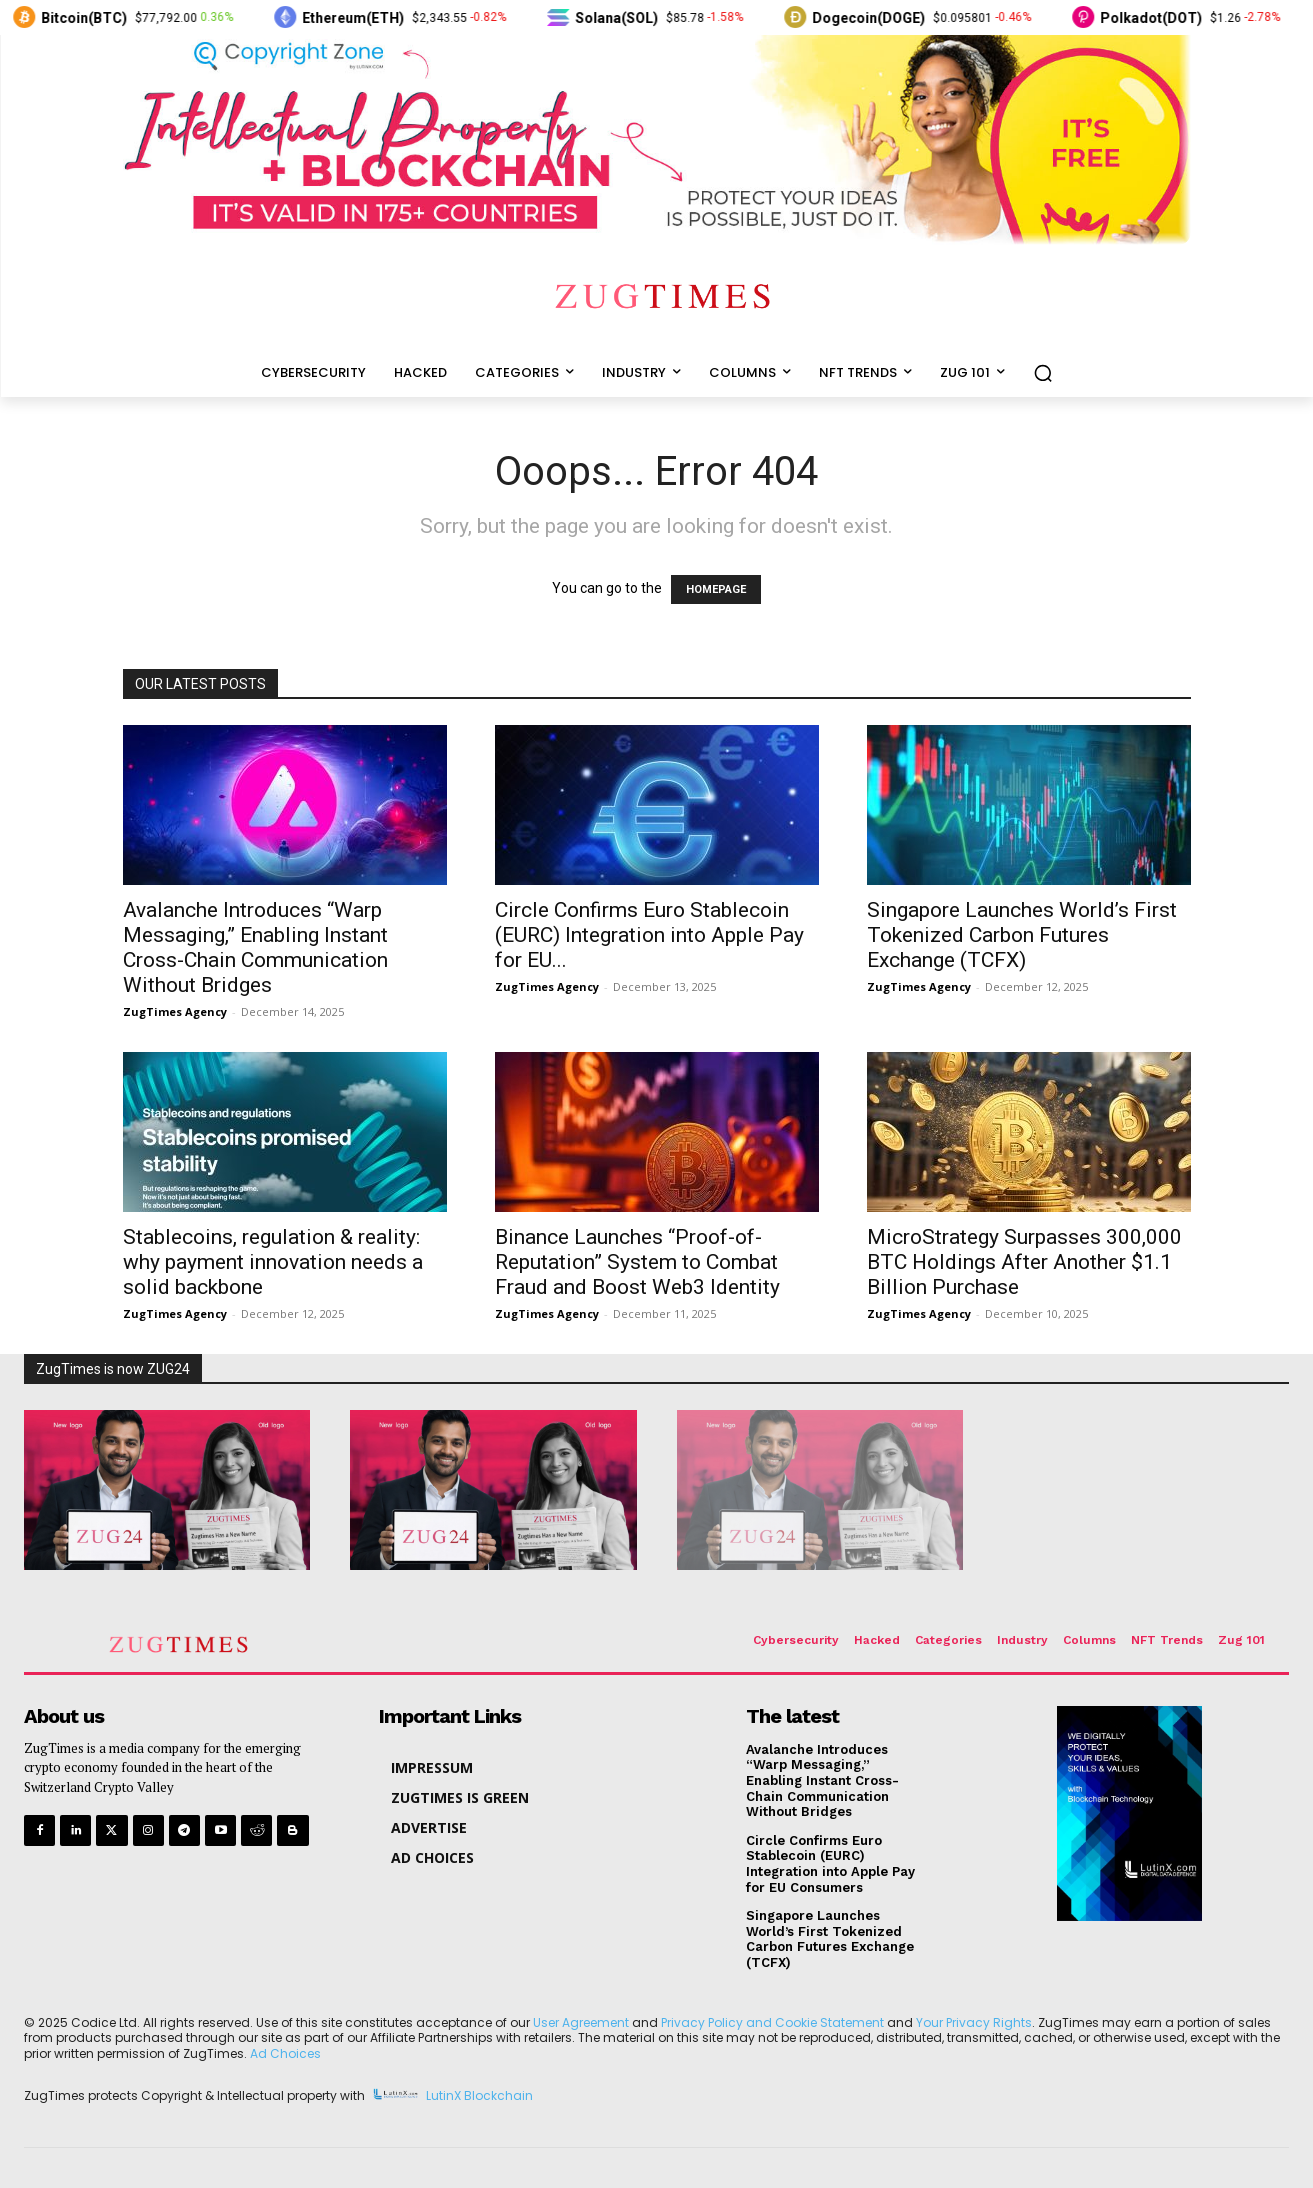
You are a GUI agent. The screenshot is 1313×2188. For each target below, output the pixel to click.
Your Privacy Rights (974, 2022)
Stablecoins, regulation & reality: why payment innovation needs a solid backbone (273, 1262)
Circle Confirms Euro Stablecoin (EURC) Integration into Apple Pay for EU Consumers (830, 1864)
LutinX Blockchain (479, 2095)
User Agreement (581, 2022)
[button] (1043, 373)
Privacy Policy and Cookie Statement (772, 2022)
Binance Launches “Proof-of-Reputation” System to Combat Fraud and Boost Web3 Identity (637, 1262)
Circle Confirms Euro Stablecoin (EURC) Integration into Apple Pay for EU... (649, 935)
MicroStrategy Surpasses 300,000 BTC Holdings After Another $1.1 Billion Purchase (1024, 1262)
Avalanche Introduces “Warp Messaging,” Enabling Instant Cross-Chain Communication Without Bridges (255, 947)
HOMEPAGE (716, 589)
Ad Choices (285, 2053)
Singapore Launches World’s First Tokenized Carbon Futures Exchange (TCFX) (1022, 935)
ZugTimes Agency (175, 1011)
